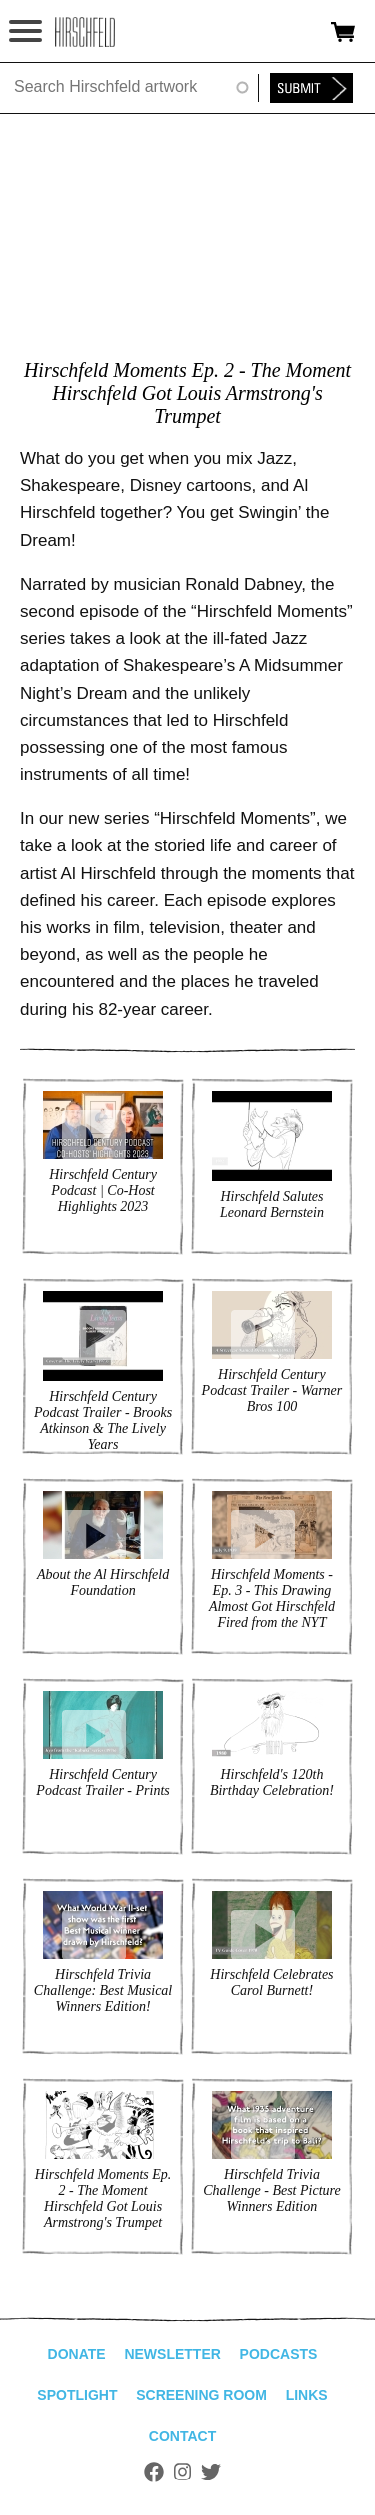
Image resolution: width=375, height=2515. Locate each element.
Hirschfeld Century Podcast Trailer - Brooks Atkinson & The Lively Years (103, 1420)
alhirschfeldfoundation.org (85, 32)
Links (307, 2395)
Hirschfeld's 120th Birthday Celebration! (272, 1782)
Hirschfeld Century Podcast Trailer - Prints (102, 1782)
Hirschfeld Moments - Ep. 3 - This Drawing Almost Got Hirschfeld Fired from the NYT (272, 1598)
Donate (77, 2354)
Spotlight (77, 2395)
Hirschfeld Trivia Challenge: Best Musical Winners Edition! (103, 1990)
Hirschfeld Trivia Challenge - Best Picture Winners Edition (272, 2190)
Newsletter (172, 2354)
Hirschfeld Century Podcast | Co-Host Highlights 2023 (103, 1190)
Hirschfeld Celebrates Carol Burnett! (271, 1982)
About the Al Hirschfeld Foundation (103, 1582)
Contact (182, 2436)
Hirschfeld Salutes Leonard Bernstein (272, 1204)
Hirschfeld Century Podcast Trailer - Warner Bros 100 (272, 1390)
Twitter (211, 2472)
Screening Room (201, 2395)
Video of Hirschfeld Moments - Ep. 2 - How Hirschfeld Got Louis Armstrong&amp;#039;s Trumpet (187, 238)
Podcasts (279, 2354)
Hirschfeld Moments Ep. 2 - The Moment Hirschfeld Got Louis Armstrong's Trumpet (103, 2198)
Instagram (182, 2472)
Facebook (154, 2472)
